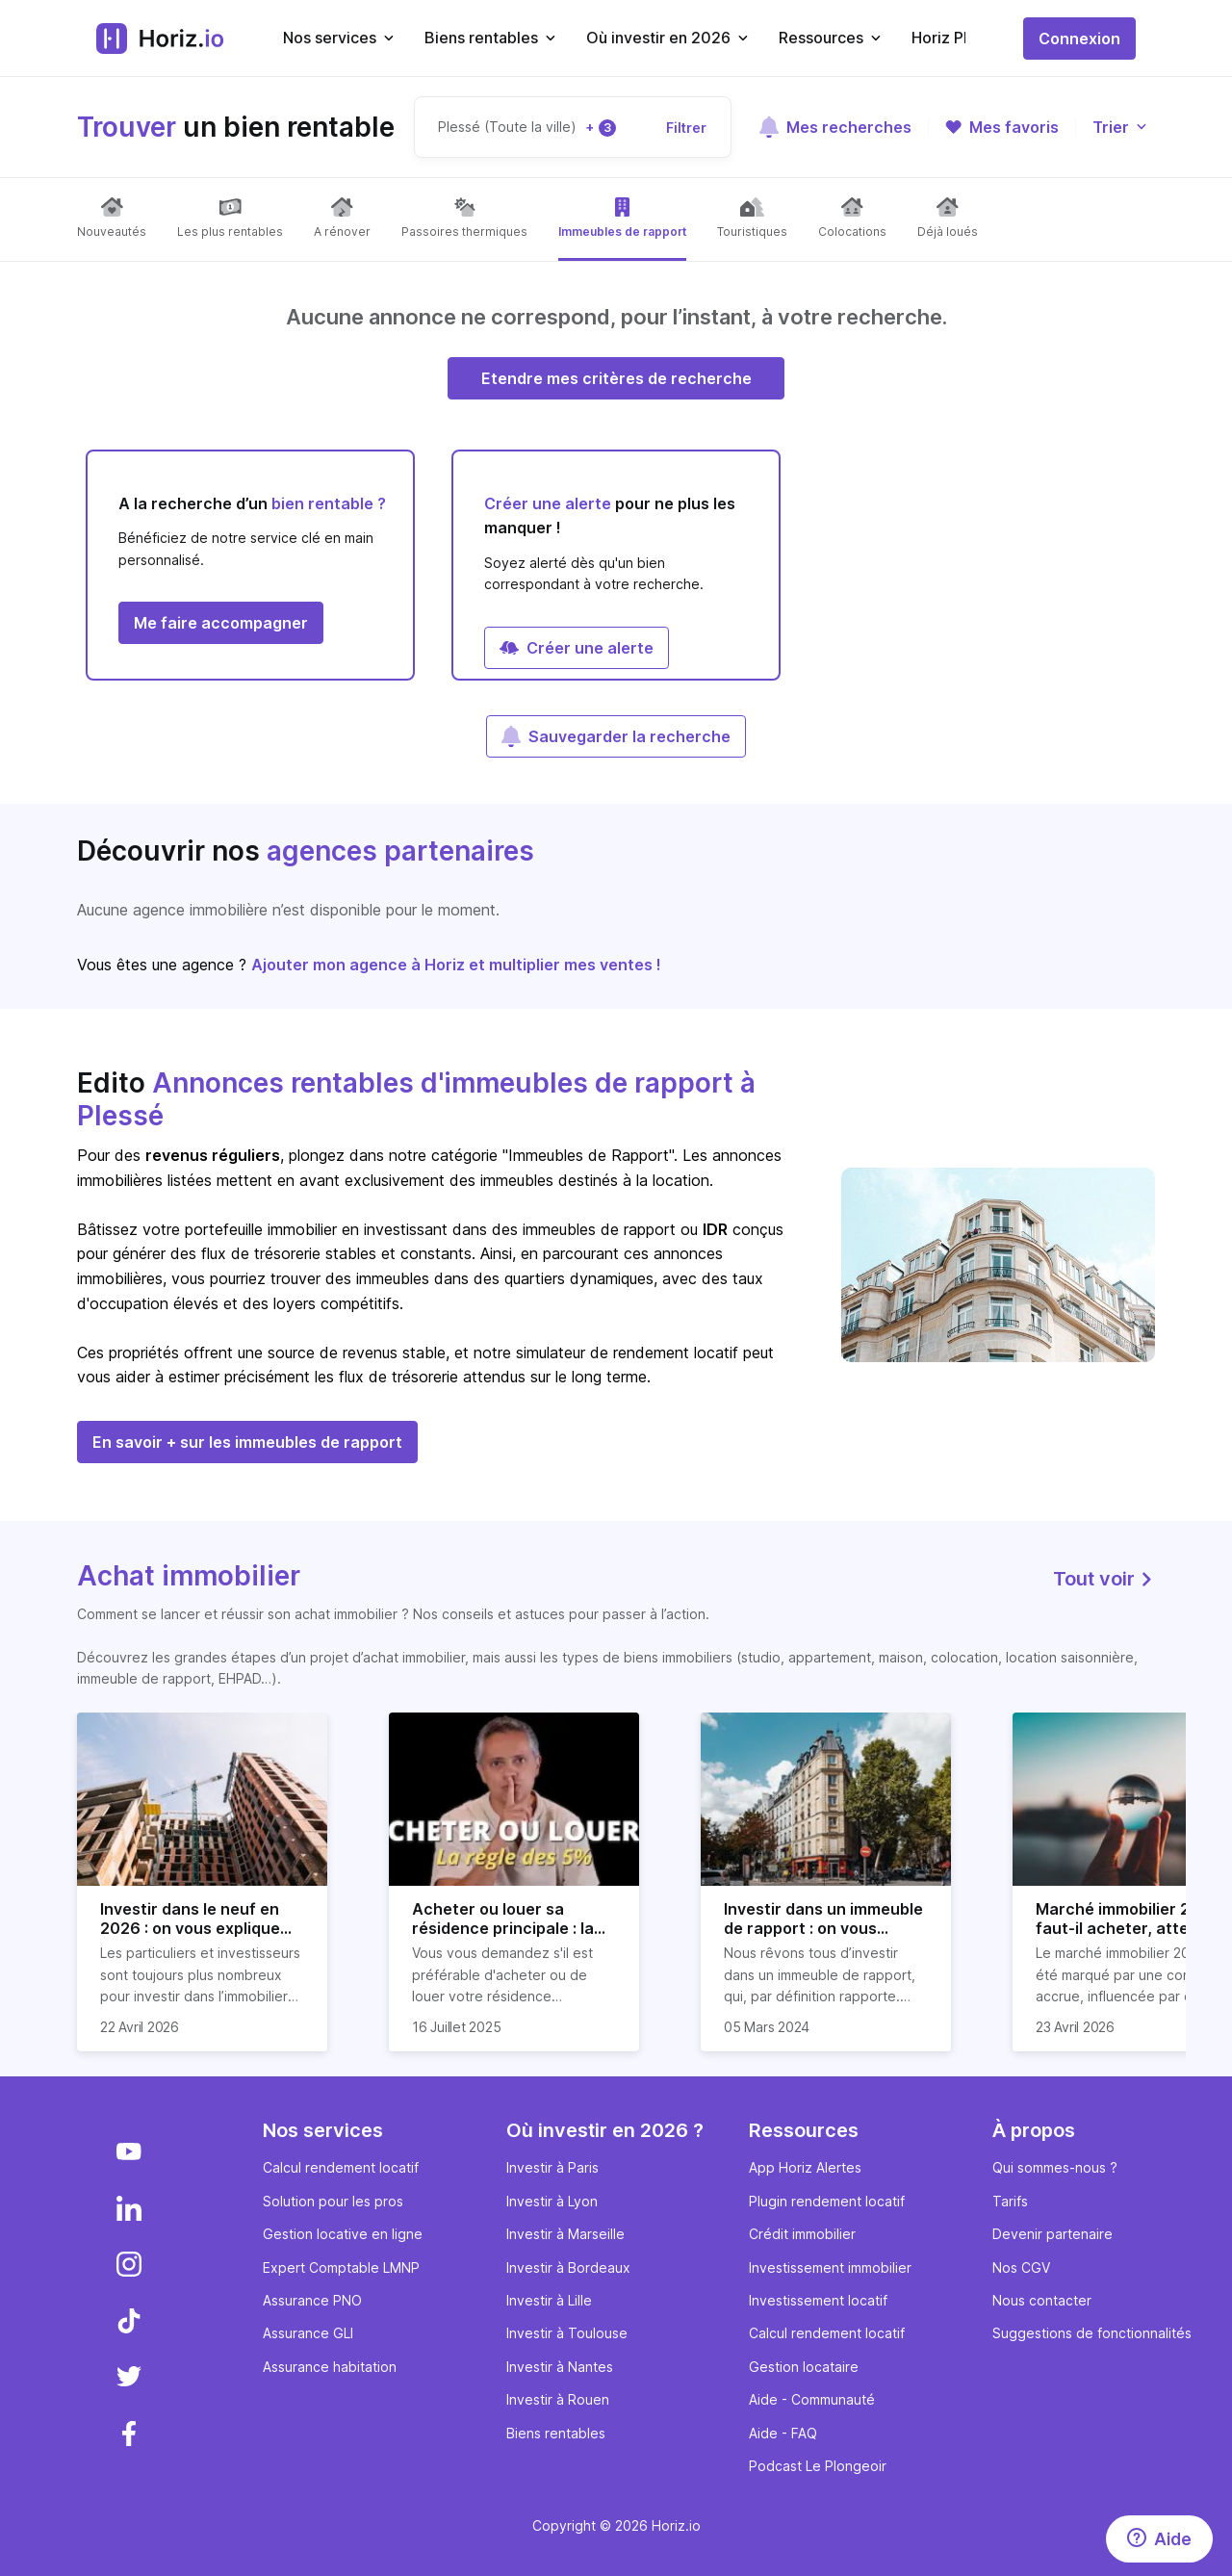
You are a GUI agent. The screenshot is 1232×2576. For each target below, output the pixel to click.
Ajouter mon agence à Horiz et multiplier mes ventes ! (456, 964)
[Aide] (1159, 2539)
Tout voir (1104, 1578)
